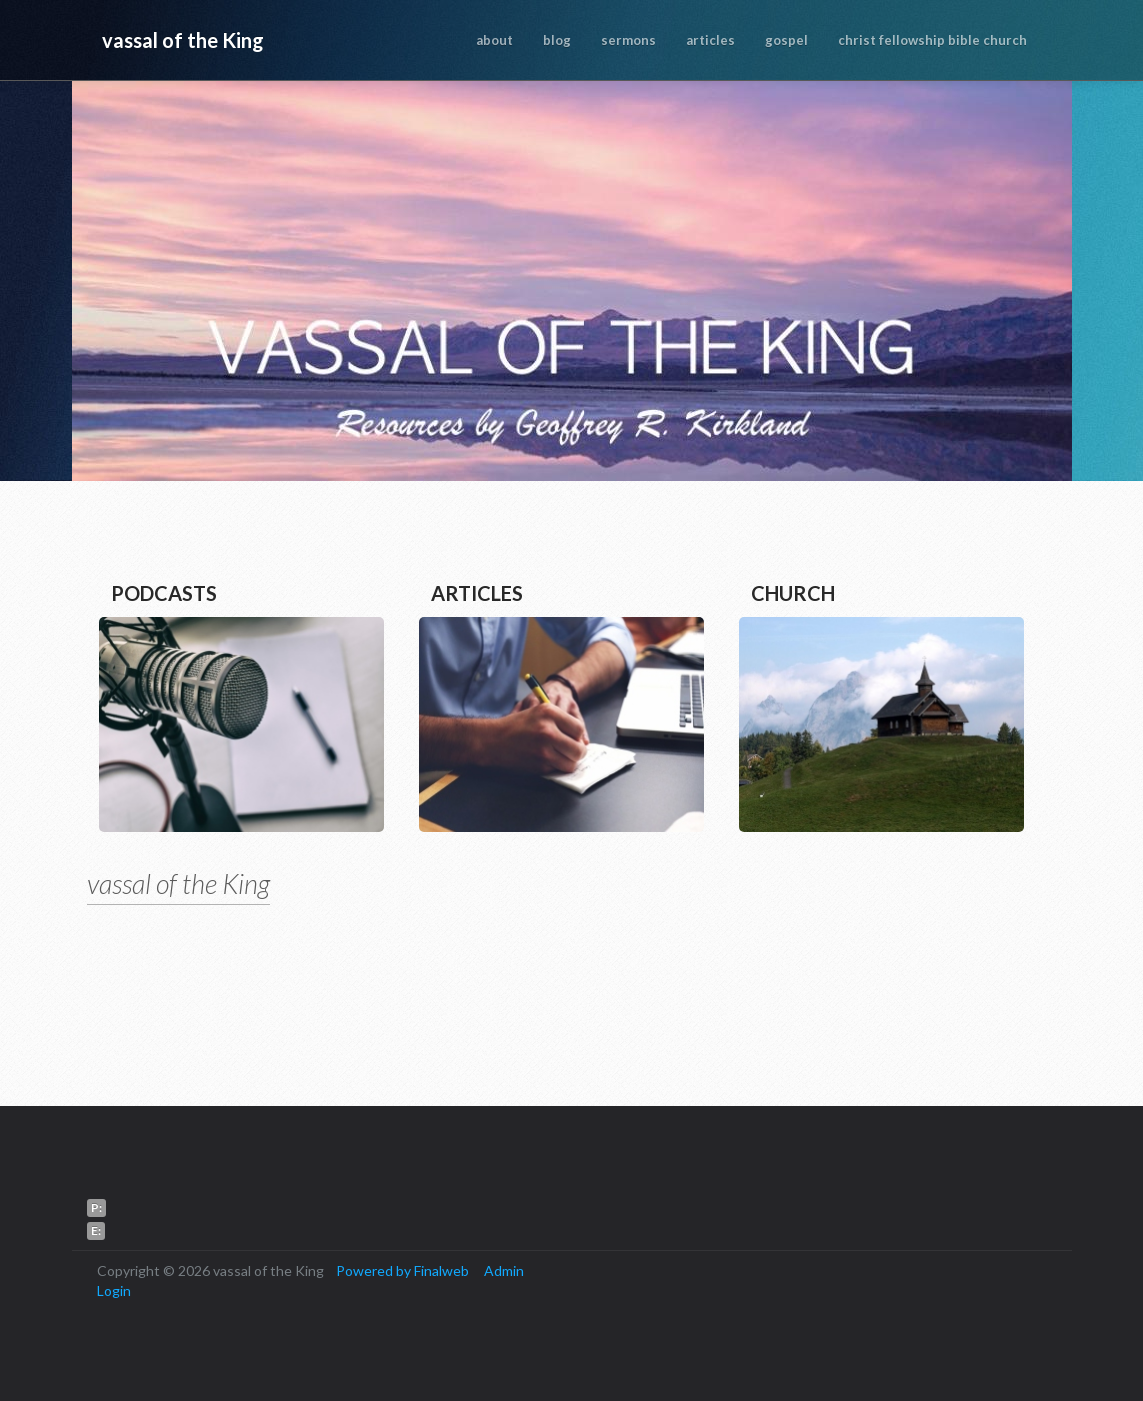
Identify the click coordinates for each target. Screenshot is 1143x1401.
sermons (628, 40)
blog (557, 40)
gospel (786, 40)
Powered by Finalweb (402, 1270)
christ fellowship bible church (932, 40)
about (494, 40)
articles (710, 40)
